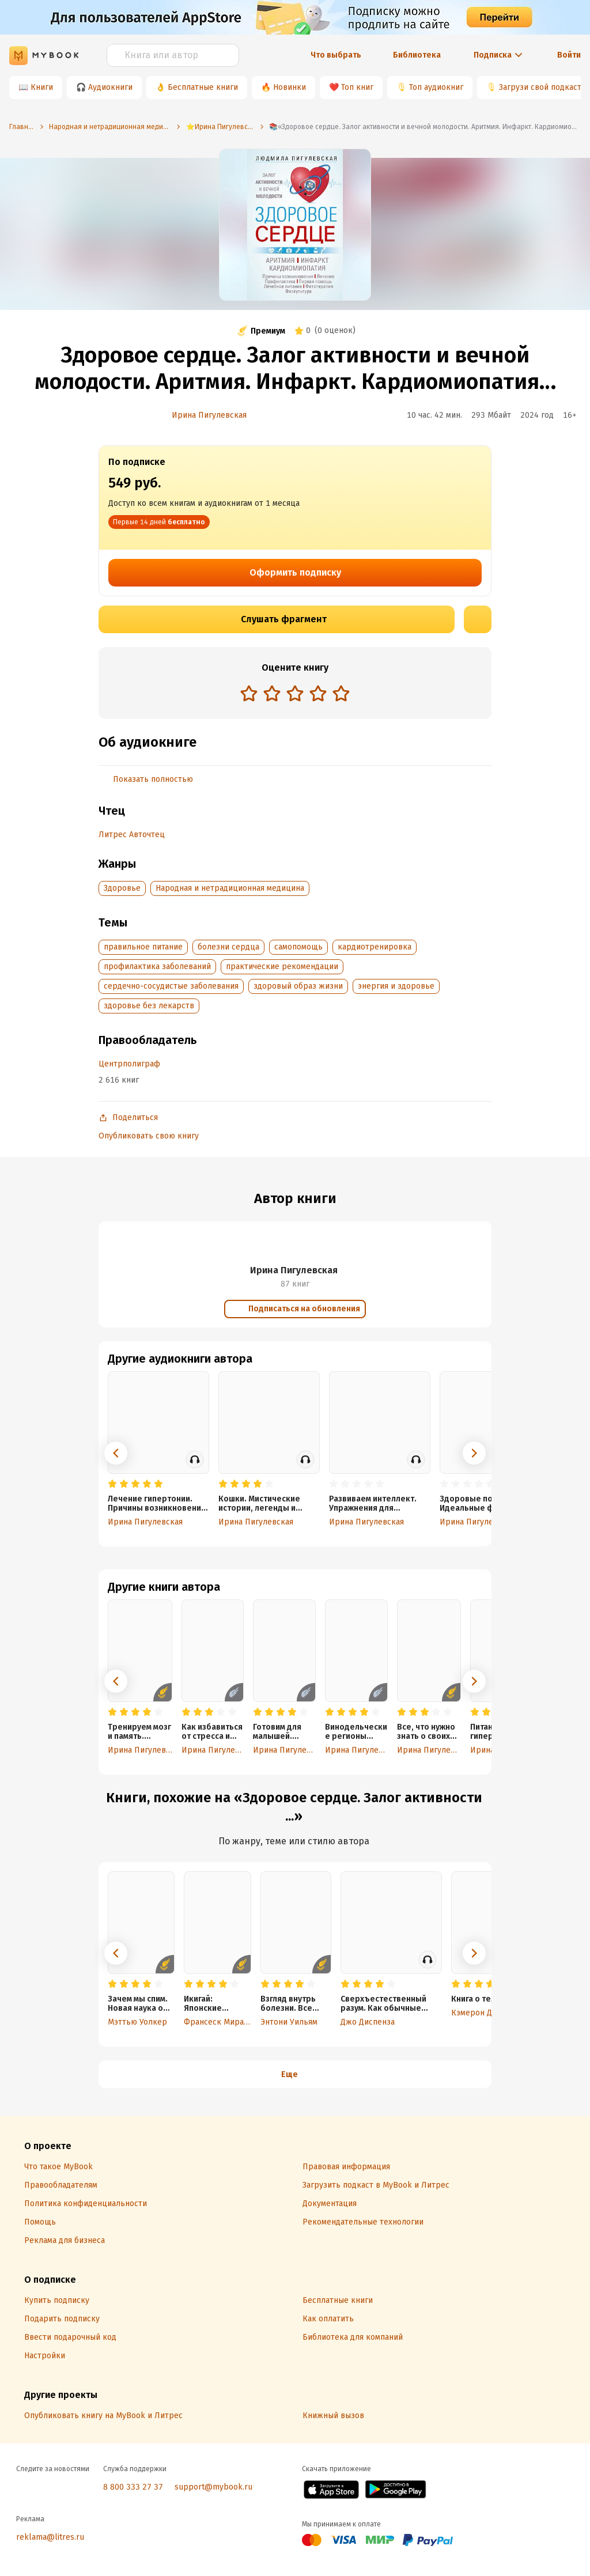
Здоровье (122, 888)
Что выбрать (336, 55)
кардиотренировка (374, 947)
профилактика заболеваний (157, 966)
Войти (569, 55)
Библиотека (417, 55)
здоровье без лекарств (149, 1006)
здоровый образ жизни (298, 986)
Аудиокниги (110, 87)
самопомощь (298, 947)
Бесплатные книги (203, 87)
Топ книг (357, 87)
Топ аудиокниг (436, 87)
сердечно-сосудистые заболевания (171, 986)
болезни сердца (228, 947)
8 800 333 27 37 (133, 2487)
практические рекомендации (282, 966)
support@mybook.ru (213, 2487)
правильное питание (143, 947)
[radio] (249, 693)
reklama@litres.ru (50, 2537)
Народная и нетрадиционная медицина (230, 888)
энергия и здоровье (396, 986)
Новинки (289, 87)
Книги (42, 87)
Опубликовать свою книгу (149, 1136)
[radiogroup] (295, 694)
